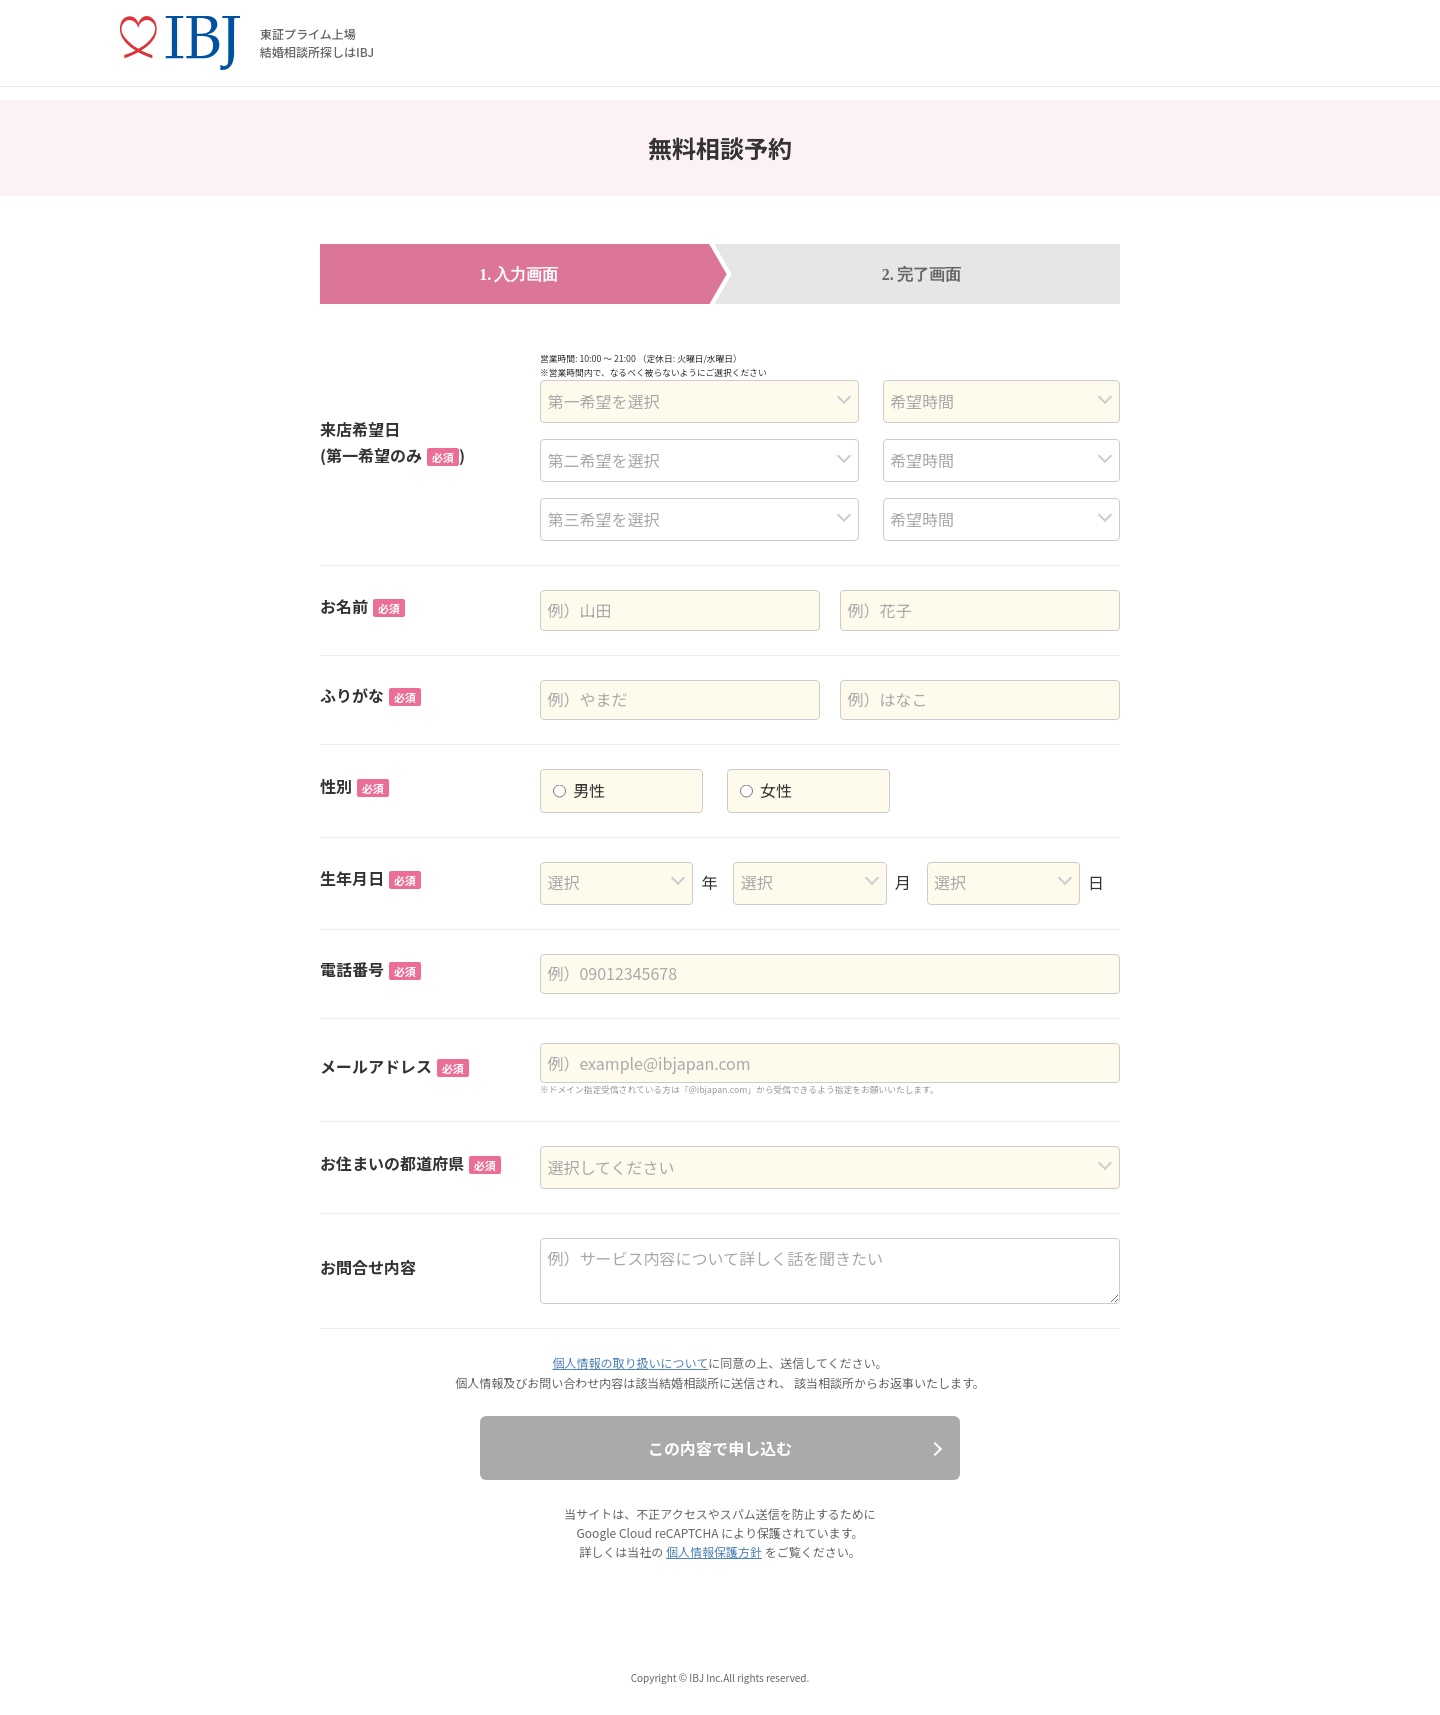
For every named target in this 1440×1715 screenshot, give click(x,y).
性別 (354, 786)
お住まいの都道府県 (410, 1163)
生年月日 (370, 878)
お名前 (362, 606)
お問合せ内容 (368, 1267)
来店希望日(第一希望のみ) (392, 442)
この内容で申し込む (720, 1448)
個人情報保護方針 (714, 1551)
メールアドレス (394, 1066)
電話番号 (370, 969)
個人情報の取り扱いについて (631, 1362)
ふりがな (370, 695)
